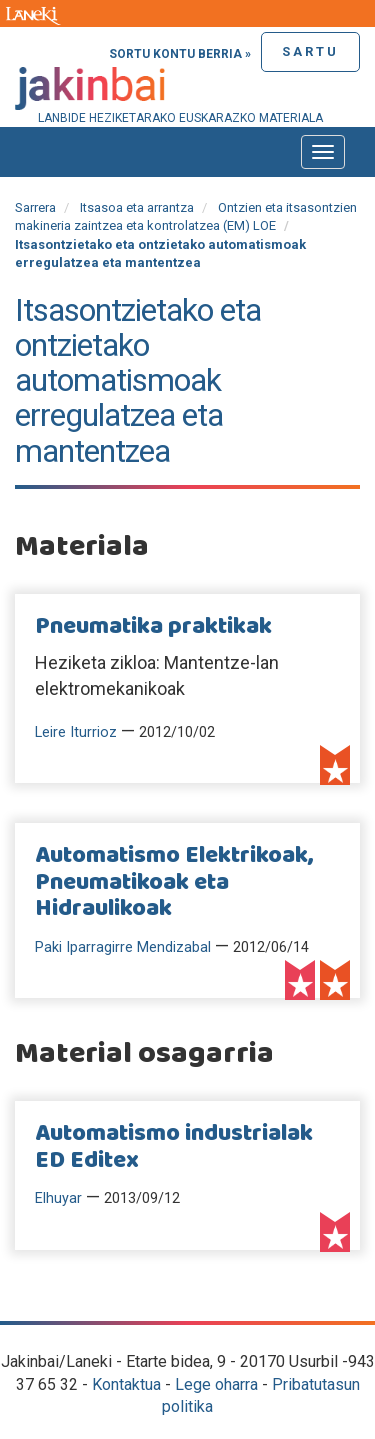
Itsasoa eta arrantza (137, 207)
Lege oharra (216, 1384)
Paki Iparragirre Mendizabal (123, 947)
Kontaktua (126, 1384)
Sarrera (35, 207)
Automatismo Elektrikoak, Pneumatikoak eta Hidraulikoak (174, 882)
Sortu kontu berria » (180, 54)
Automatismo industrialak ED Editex (174, 1147)
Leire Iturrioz (76, 732)
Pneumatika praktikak (153, 627)
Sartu (310, 51)
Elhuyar (58, 1198)
